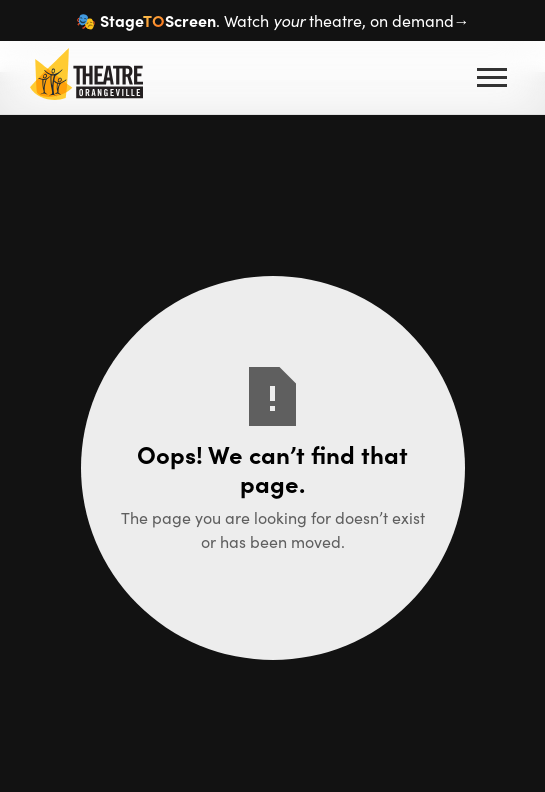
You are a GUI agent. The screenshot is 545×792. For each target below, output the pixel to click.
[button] (492, 77)
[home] (81, 78)
